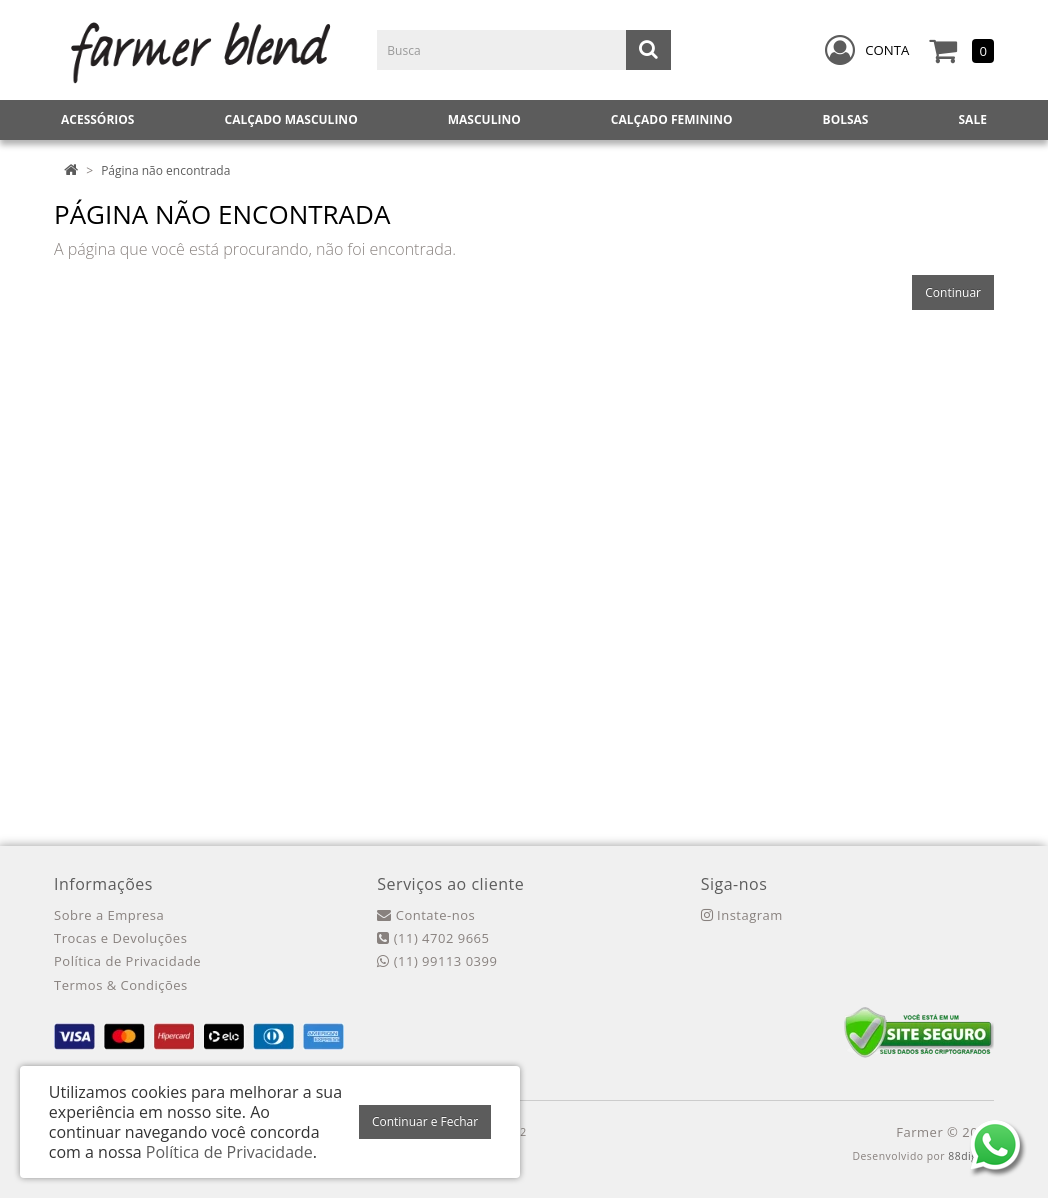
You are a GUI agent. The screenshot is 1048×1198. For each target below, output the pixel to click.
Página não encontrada (165, 170)
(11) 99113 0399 (437, 961)
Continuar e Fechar (425, 1121)
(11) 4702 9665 (433, 938)
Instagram (742, 915)
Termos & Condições (121, 985)
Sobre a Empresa (109, 915)
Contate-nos (426, 915)
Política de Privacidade (127, 961)
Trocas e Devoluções (120, 938)
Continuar (953, 292)
